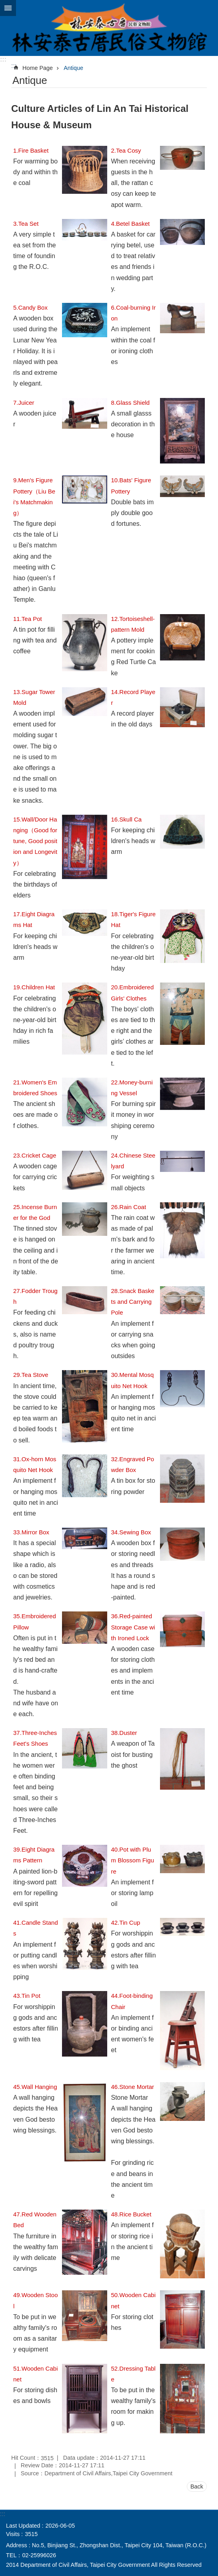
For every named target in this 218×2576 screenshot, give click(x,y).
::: (3, 59)
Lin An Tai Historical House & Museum (109, 28)
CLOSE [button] (8, 8)
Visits (13, 2534)
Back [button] (196, 2486)
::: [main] (13, 65)
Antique (73, 68)
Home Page (37, 68)
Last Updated (23, 2525)
